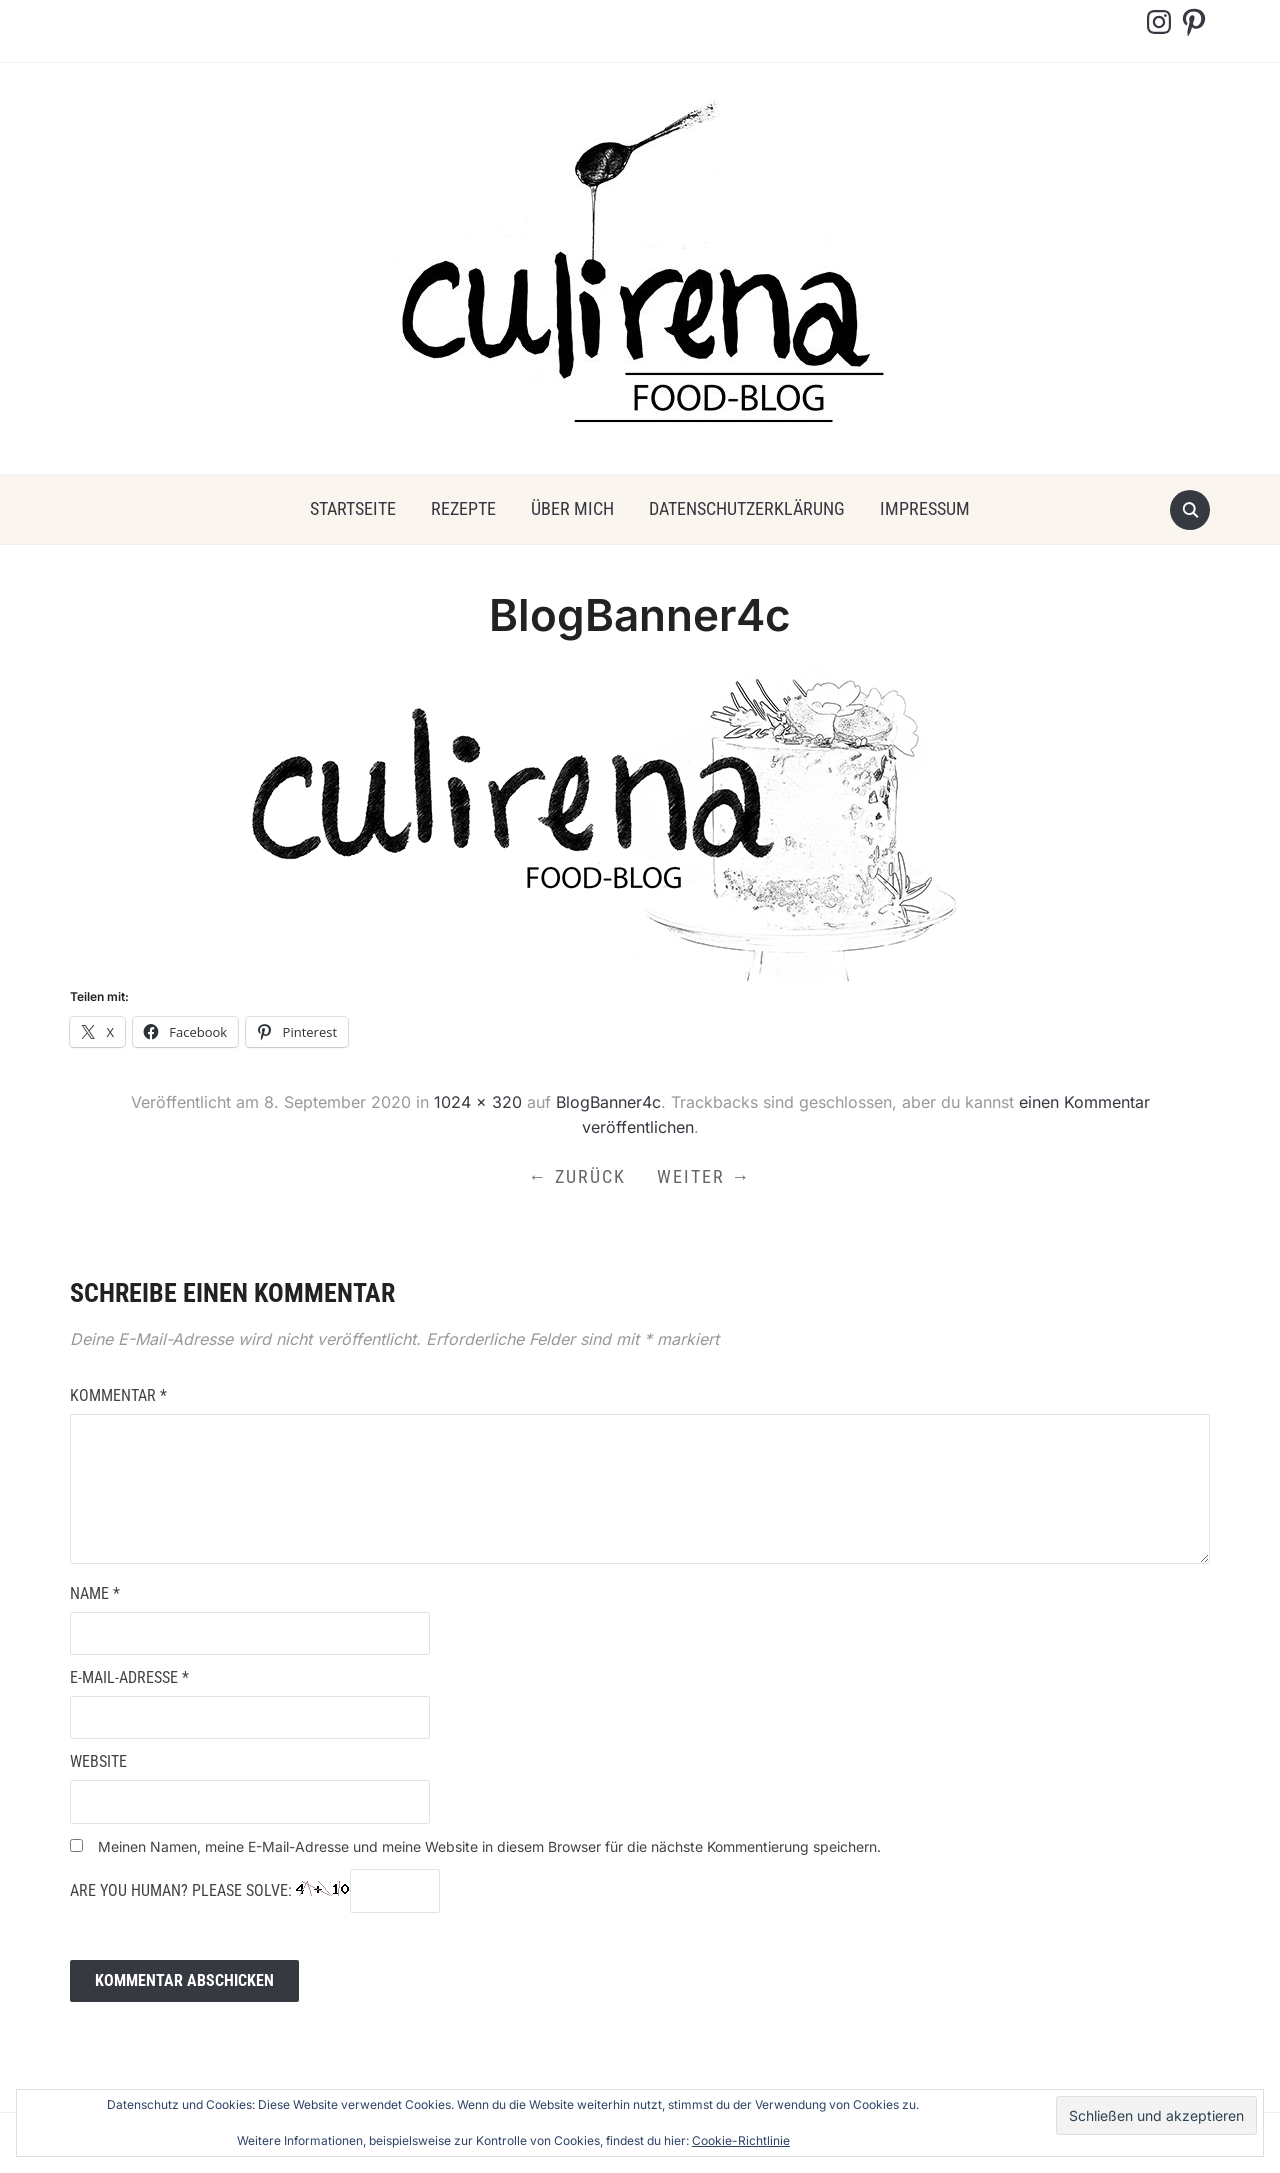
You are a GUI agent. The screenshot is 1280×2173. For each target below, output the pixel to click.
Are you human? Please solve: (255, 1891)
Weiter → (705, 1176)
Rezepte (463, 508)
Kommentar (118, 1395)
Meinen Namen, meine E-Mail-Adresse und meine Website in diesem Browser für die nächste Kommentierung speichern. (489, 1846)
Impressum (925, 508)
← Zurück (577, 1176)
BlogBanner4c (608, 1102)
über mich (572, 508)
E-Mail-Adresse (129, 1677)
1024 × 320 (478, 1102)
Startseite (353, 508)
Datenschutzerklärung (747, 508)
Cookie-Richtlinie (741, 2140)
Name (95, 1593)
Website (98, 1762)
